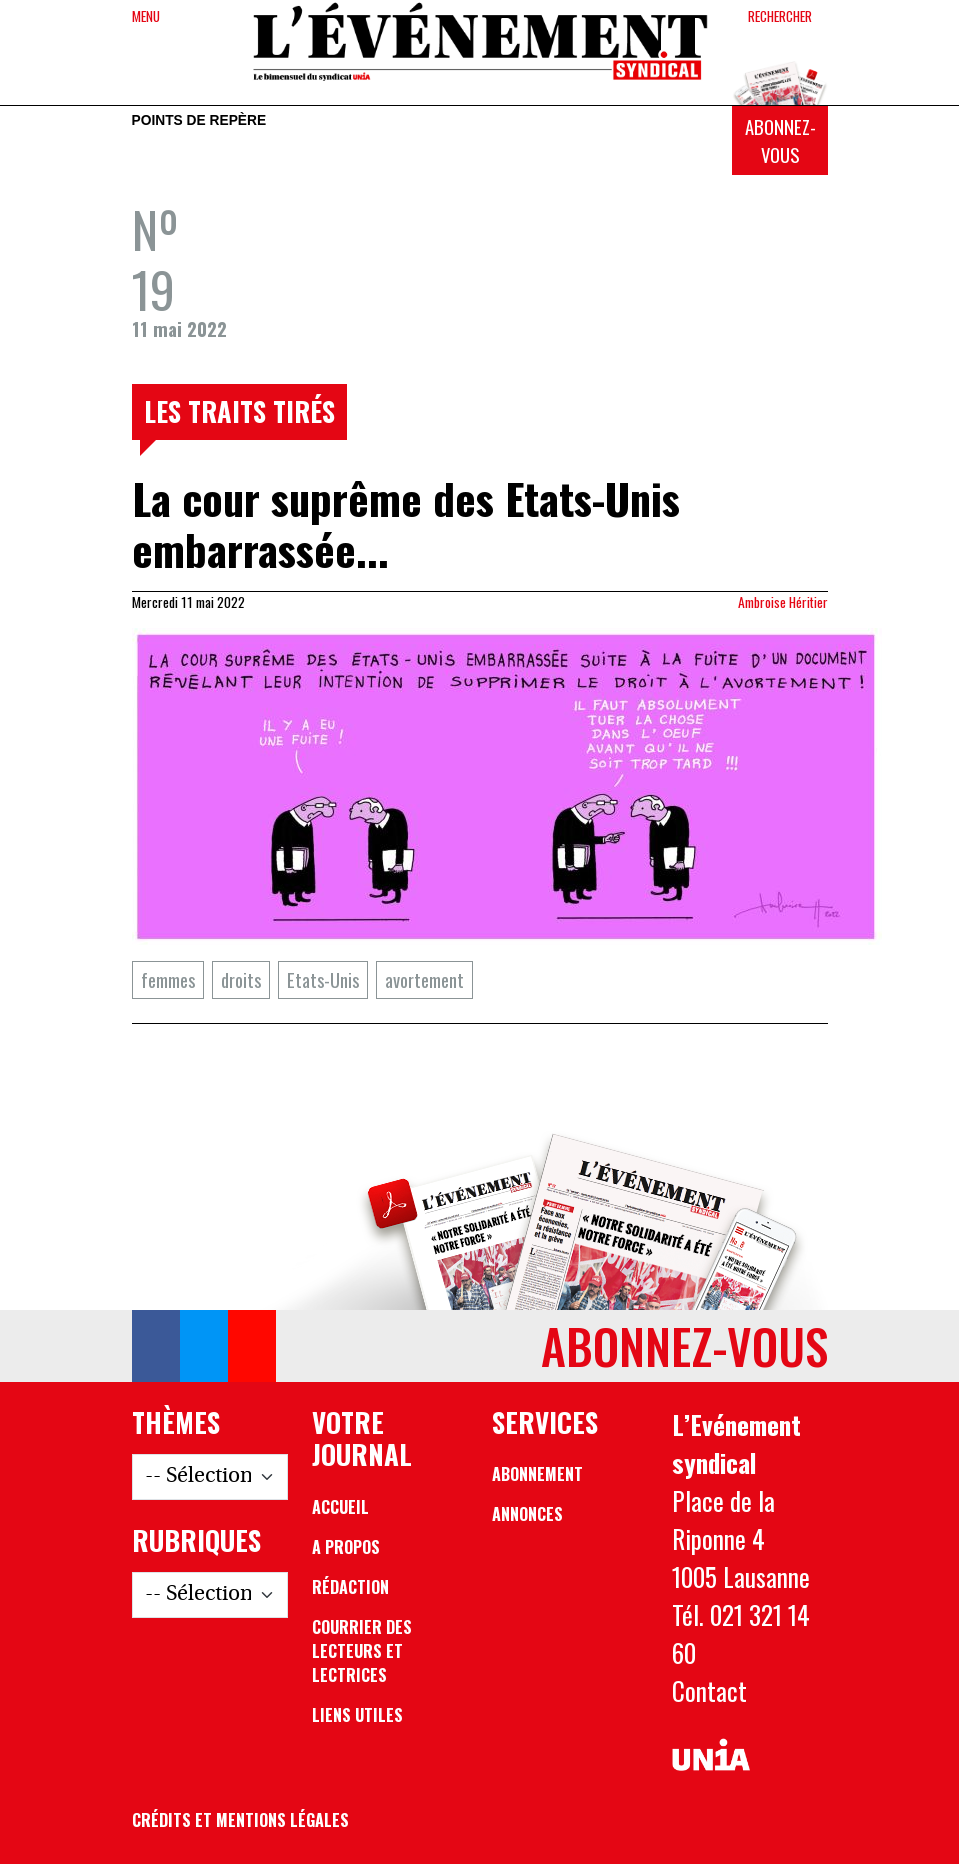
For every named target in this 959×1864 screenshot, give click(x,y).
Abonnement (537, 1474)
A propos (346, 1547)
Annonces (527, 1514)
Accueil (340, 1507)
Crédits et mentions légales (240, 1820)
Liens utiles (357, 1715)
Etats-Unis (323, 979)
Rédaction (350, 1587)
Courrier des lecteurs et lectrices (362, 1651)
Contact (709, 1690)
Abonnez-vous (780, 140)
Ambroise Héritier (783, 602)
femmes (168, 979)
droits (241, 979)
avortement (424, 979)
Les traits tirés (239, 411)
